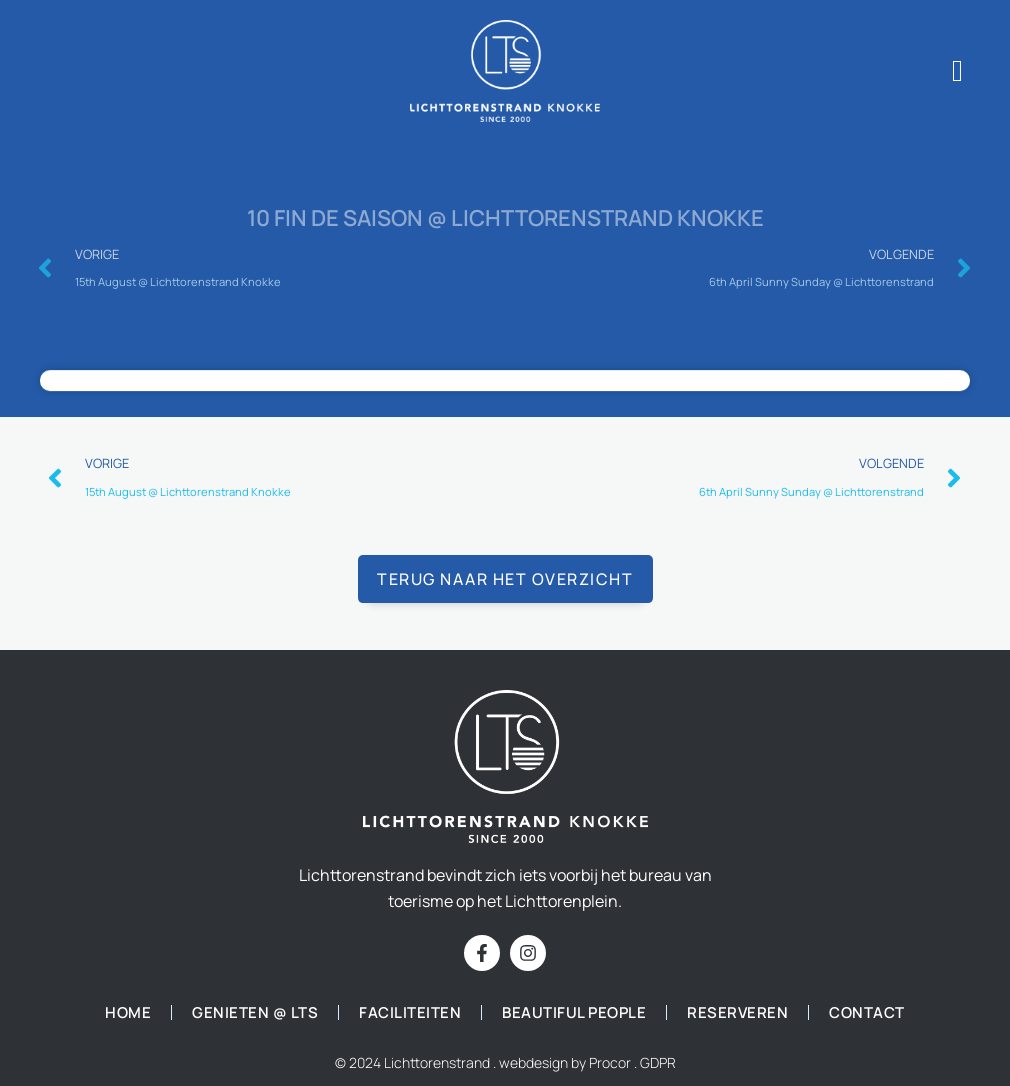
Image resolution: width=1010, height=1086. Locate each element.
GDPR (658, 1062)
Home (128, 1012)
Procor (610, 1062)
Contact (867, 1012)
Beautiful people (574, 1012)
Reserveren (737, 1012)
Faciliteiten (410, 1012)
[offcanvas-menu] (957, 71)
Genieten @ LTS (255, 1012)
